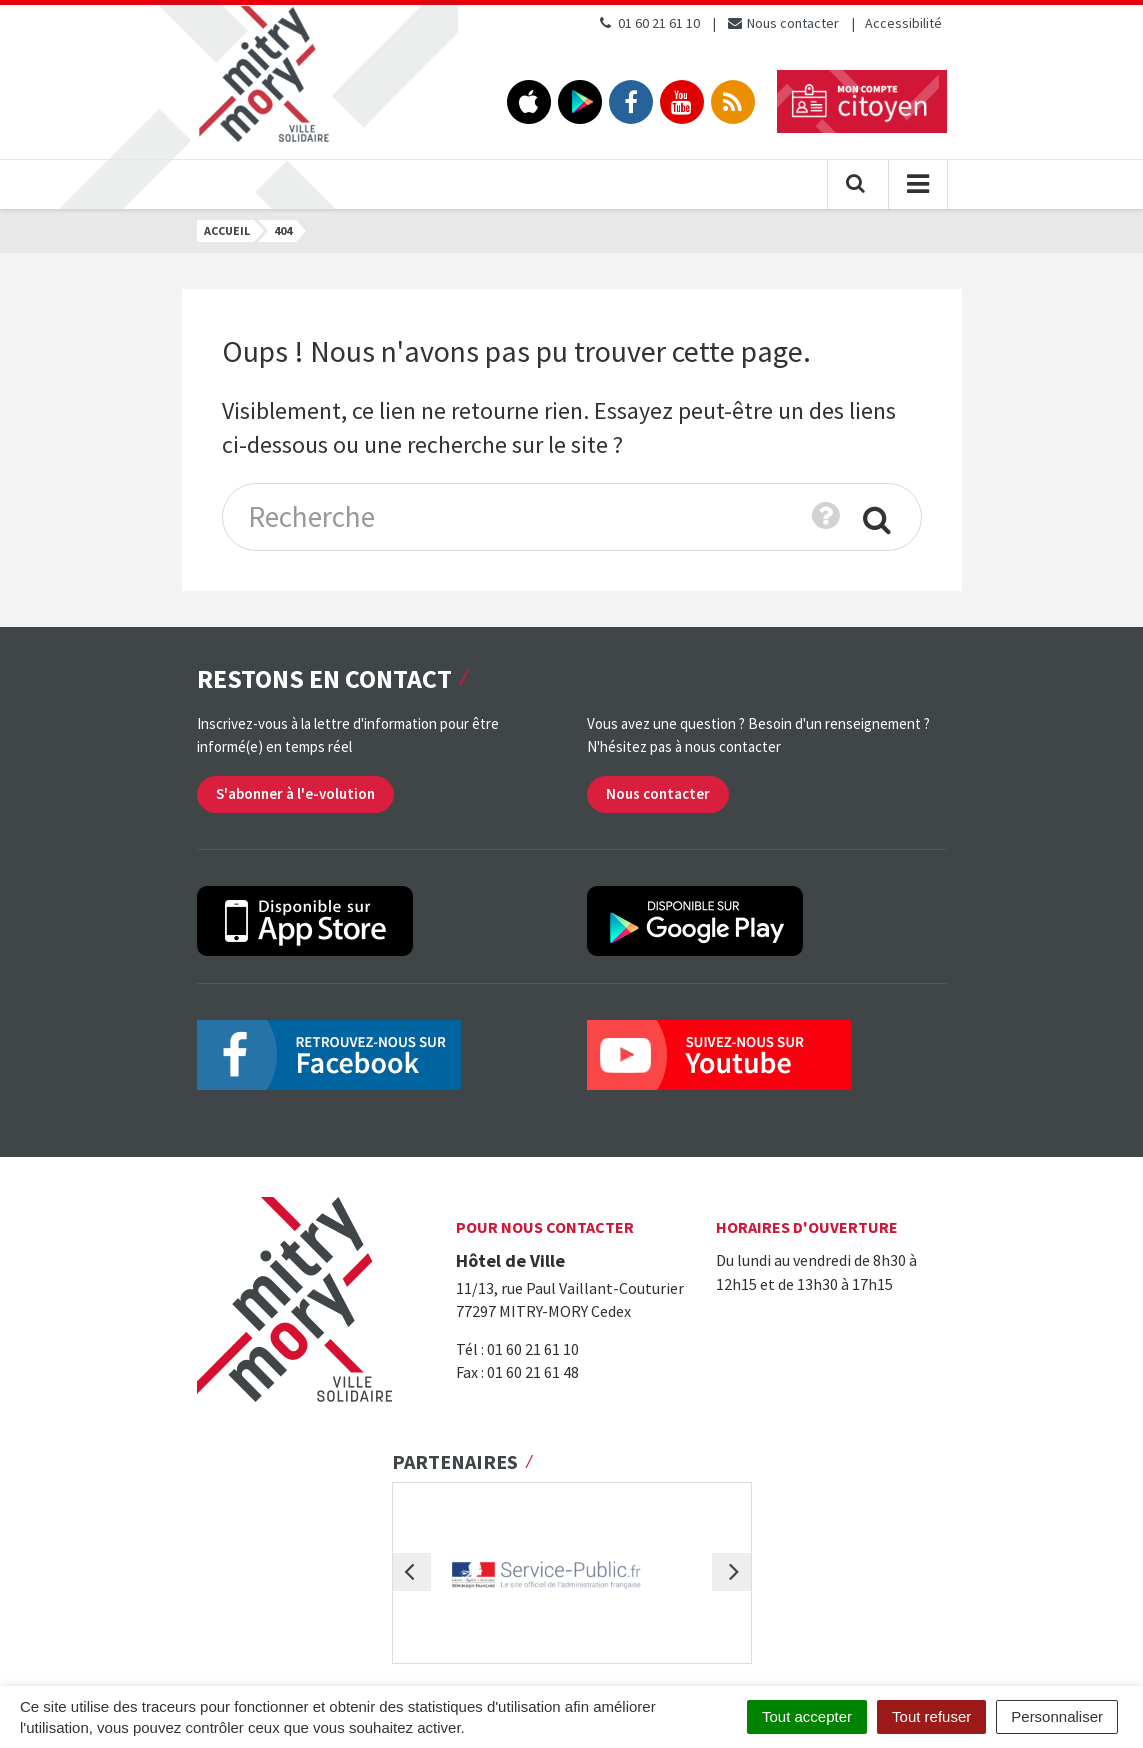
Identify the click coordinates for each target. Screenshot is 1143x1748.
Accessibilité (903, 23)
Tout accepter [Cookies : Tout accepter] (807, 1716)
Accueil (227, 230)
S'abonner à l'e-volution (295, 793)
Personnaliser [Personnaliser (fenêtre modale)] (1057, 1716)
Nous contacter (782, 23)
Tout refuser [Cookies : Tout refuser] (931, 1716)
